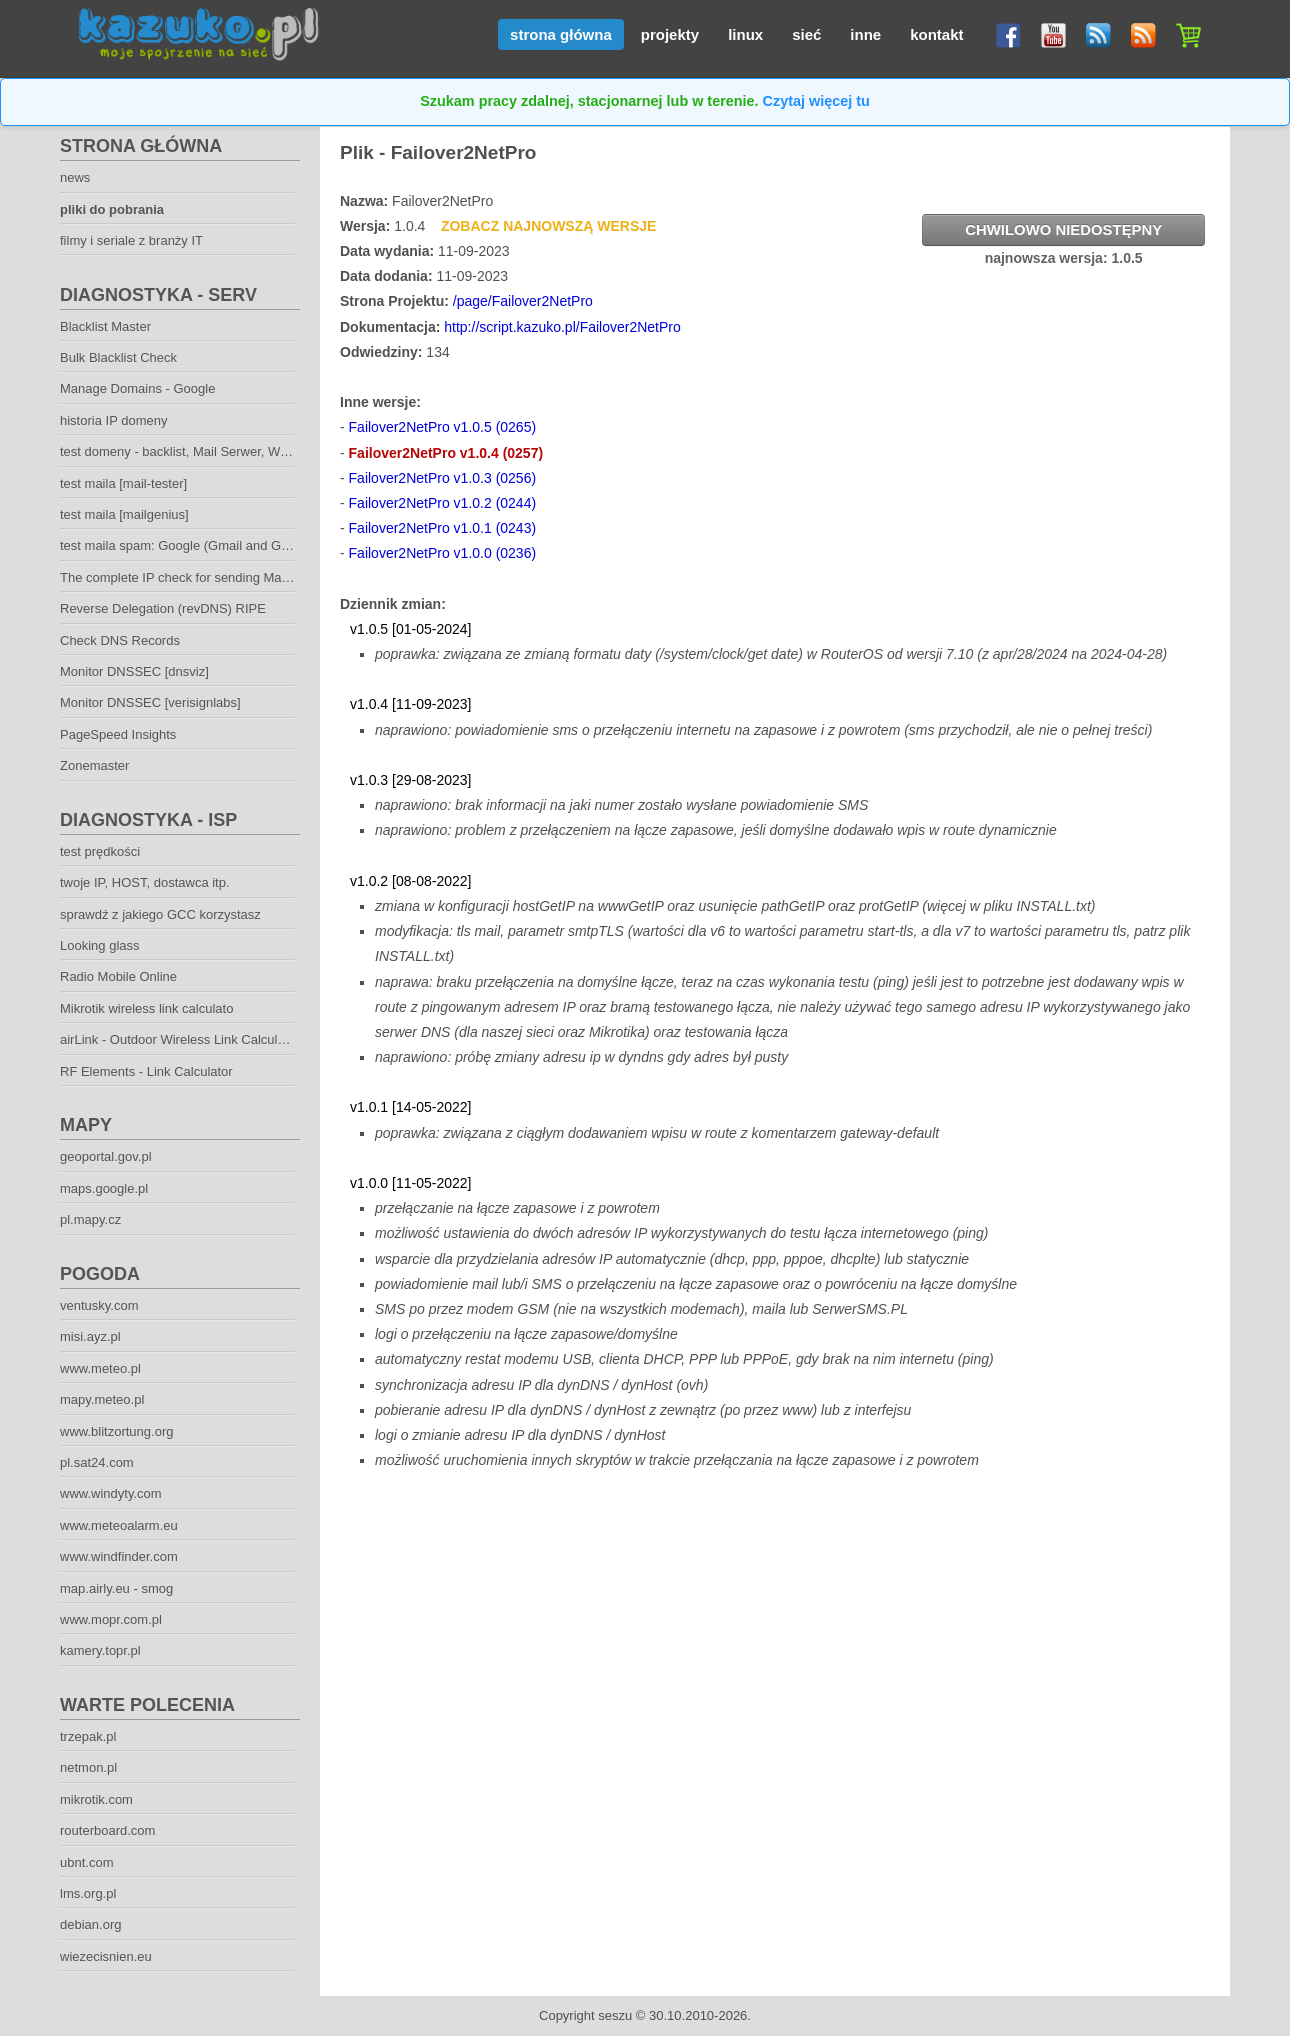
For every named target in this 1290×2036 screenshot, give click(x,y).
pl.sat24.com (97, 1462)
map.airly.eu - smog (116, 1588)
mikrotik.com (96, 1799)
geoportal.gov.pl (106, 1156)
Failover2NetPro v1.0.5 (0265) (443, 427)
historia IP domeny (113, 420)
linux (745, 34)
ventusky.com (99, 1305)
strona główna (561, 34)
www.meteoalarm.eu (119, 1525)
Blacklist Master (105, 326)
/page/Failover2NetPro (523, 301)
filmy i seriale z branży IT (131, 240)
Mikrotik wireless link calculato (146, 1008)
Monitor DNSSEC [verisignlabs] (150, 702)
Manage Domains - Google (137, 388)
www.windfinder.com (119, 1556)
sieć (806, 34)
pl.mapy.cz (90, 1219)
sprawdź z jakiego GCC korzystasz (160, 914)
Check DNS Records (120, 640)
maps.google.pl (104, 1188)
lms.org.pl (88, 1893)
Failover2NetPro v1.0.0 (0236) (443, 553)
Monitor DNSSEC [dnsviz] (134, 671)
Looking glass (100, 945)
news (75, 177)
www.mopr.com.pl (111, 1619)
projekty (670, 34)
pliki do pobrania (112, 209)
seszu (615, 2015)
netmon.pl (88, 1767)
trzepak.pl (88, 1736)
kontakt (936, 34)
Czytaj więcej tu (816, 101)
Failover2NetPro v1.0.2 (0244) (443, 503)
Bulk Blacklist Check (118, 357)
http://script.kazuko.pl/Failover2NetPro (562, 327)
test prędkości (100, 851)
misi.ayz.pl (90, 1336)
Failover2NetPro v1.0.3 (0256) (443, 478)
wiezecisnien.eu (106, 1956)
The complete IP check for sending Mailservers (195, 577)
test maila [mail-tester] (123, 483)
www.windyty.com (111, 1493)
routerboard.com (107, 1830)
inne (865, 34)
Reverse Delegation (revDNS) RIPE (163, 608)
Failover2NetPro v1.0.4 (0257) (446, 453)
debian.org (90, 1924)
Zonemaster (94, 765)
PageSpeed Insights (118, 734)
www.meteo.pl (100, 1368)
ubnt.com (86, 1862)
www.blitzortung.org (116, 1431)
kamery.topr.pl (100, 1650)
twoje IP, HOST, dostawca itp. (145, 882)
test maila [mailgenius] (124, 514)
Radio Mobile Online (118, 976)
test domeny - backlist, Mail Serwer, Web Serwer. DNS (216, 451)
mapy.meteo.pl (102, 1399)
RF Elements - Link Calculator (146, 1071)
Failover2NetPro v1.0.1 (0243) (443, 528)
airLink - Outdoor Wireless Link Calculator (180, 1039)
